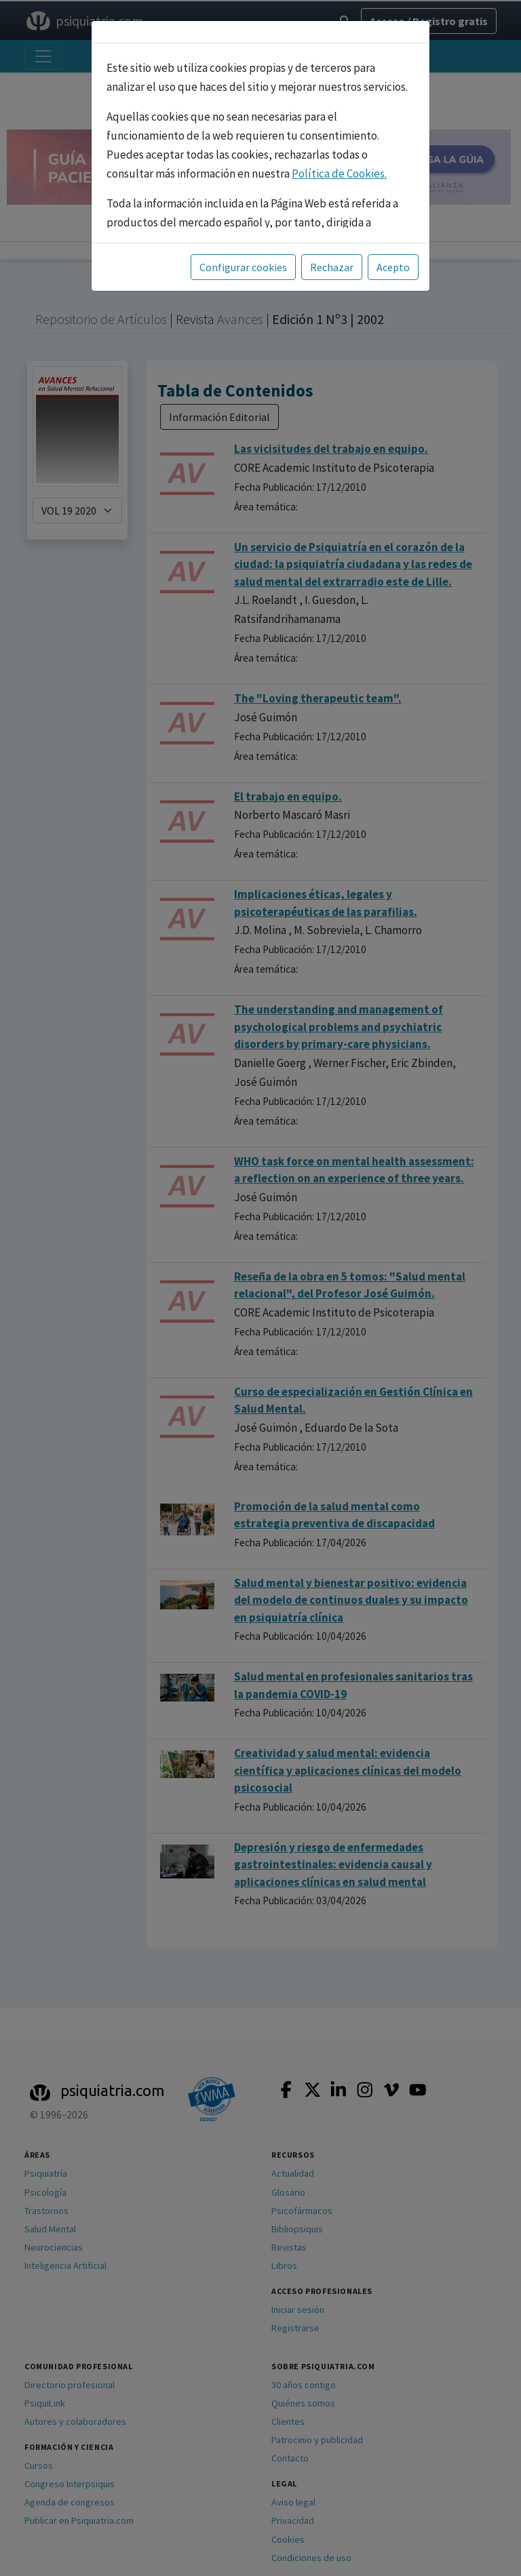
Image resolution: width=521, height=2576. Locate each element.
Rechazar (331, 267)
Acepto (393, 267)
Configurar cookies (243, 267)
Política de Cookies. (339, 173)
